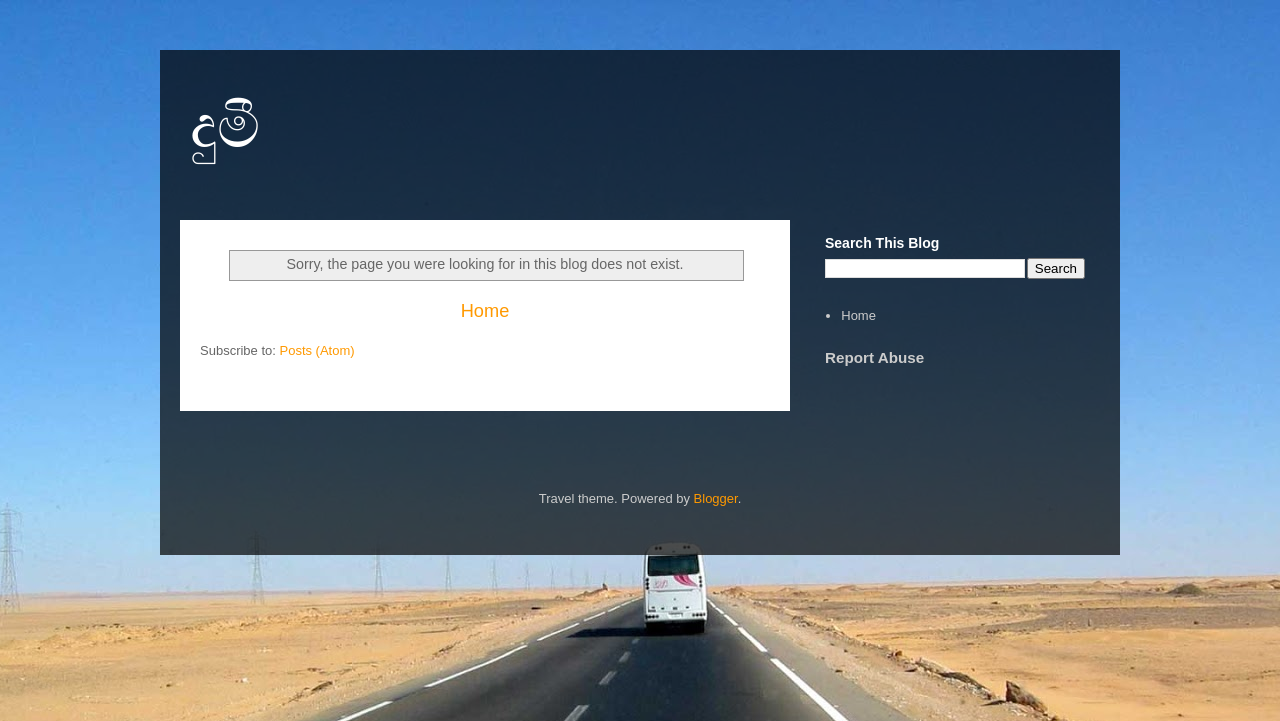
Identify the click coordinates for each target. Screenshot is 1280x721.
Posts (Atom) (317, 350)
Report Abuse (874, 357)
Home (485, 311)
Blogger (716, 498)
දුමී (225, 126)
